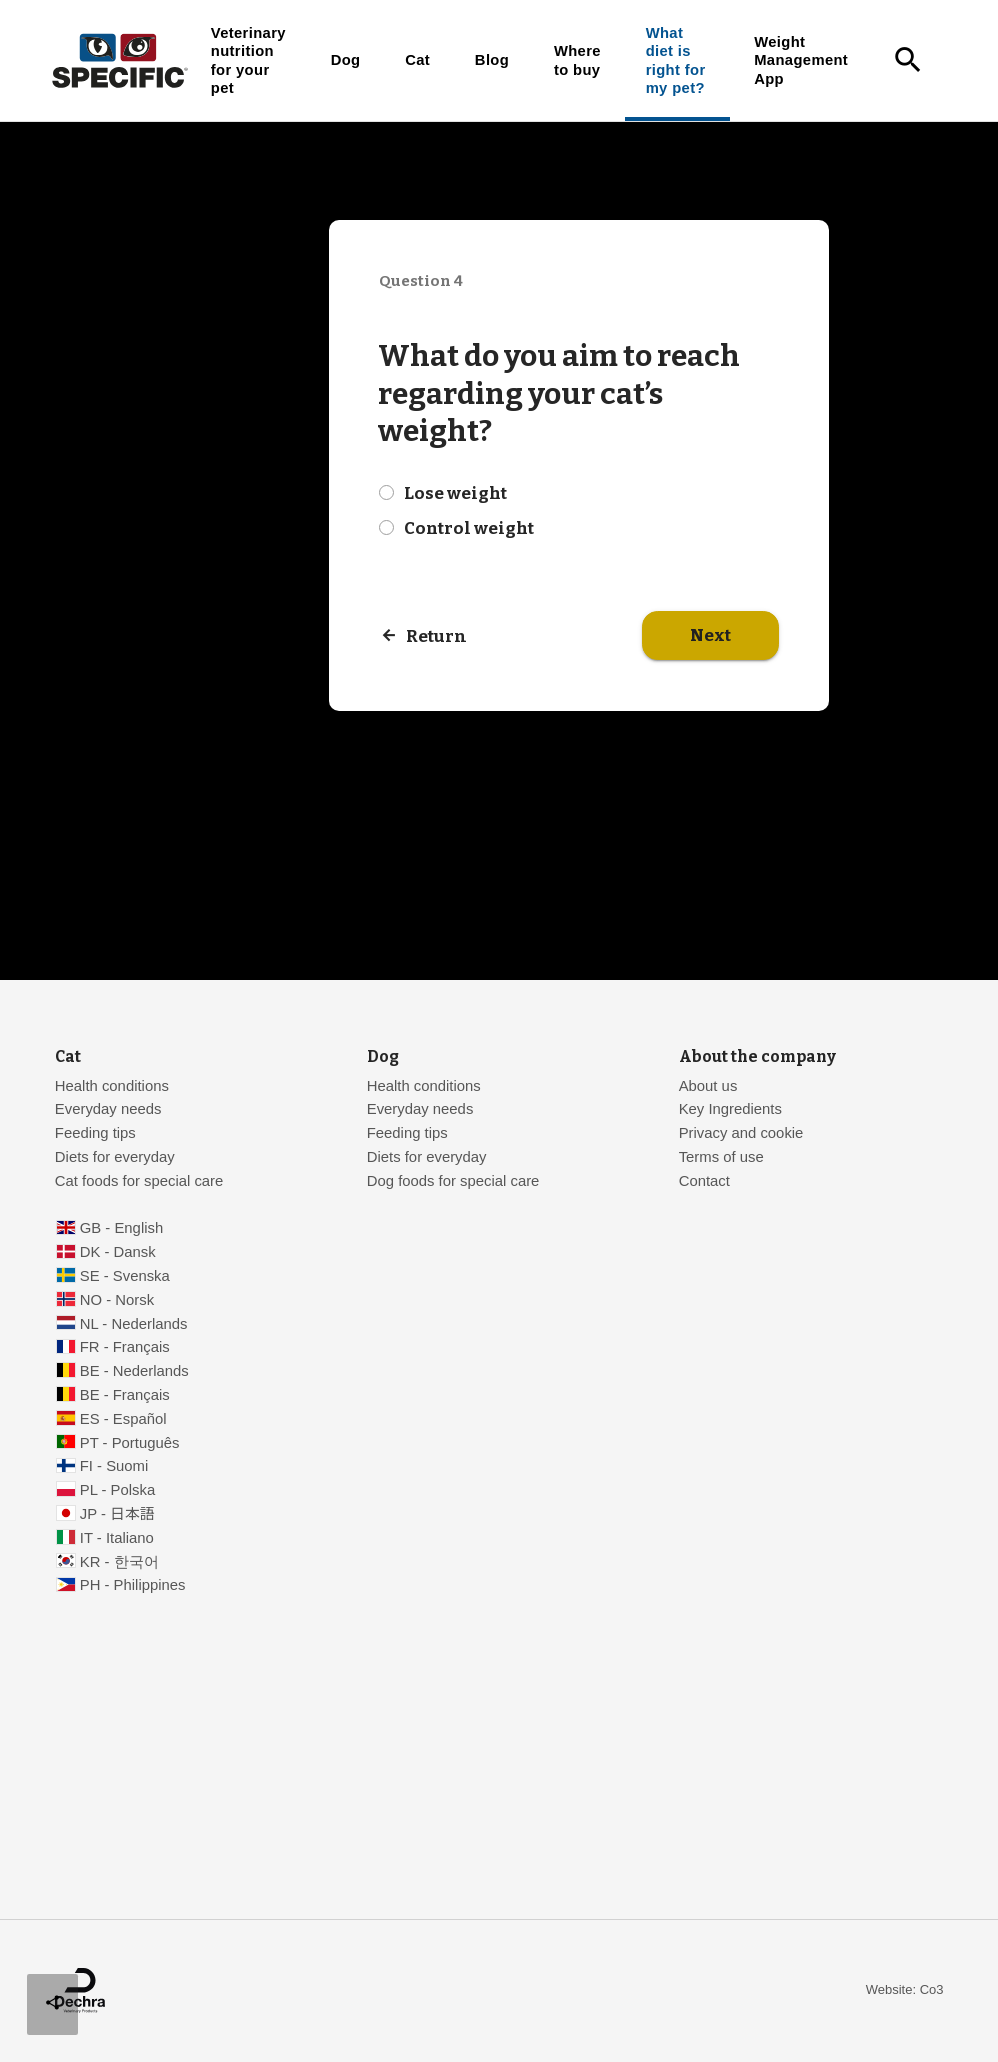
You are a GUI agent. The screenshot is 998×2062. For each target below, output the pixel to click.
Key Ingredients (730, 1109)
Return (436, 636)
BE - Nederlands (134, 1371)
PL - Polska (117, 1490)
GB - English (121, 1228)
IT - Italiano (117, 1538)
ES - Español (123, 1419)
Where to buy (577, 60)
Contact (704, 1181)
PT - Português (130, 1443)
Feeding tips (95, 1133)
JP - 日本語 (117, 1514)
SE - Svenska (125, 1276)
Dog (346, 60)
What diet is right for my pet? (676, 60)
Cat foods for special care (139, 1181)
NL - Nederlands (134, 1324)
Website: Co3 (905, 1989)
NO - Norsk (117, 1300)
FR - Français (125, 1347)
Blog (492, 60)
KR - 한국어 (119, 1562)
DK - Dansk (118, 1252)
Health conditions (112, 1086)
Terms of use (721, 1157)
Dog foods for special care (453, 1181)
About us (708, 1086)
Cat (417, 60)
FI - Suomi (114, 1466)
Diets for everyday (115, 1157)
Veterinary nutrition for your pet (248, 60)
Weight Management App (801, 60)
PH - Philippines (133, 1585)
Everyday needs (108, 1109)
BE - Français (125, 1395)
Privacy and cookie (741, 1133)
